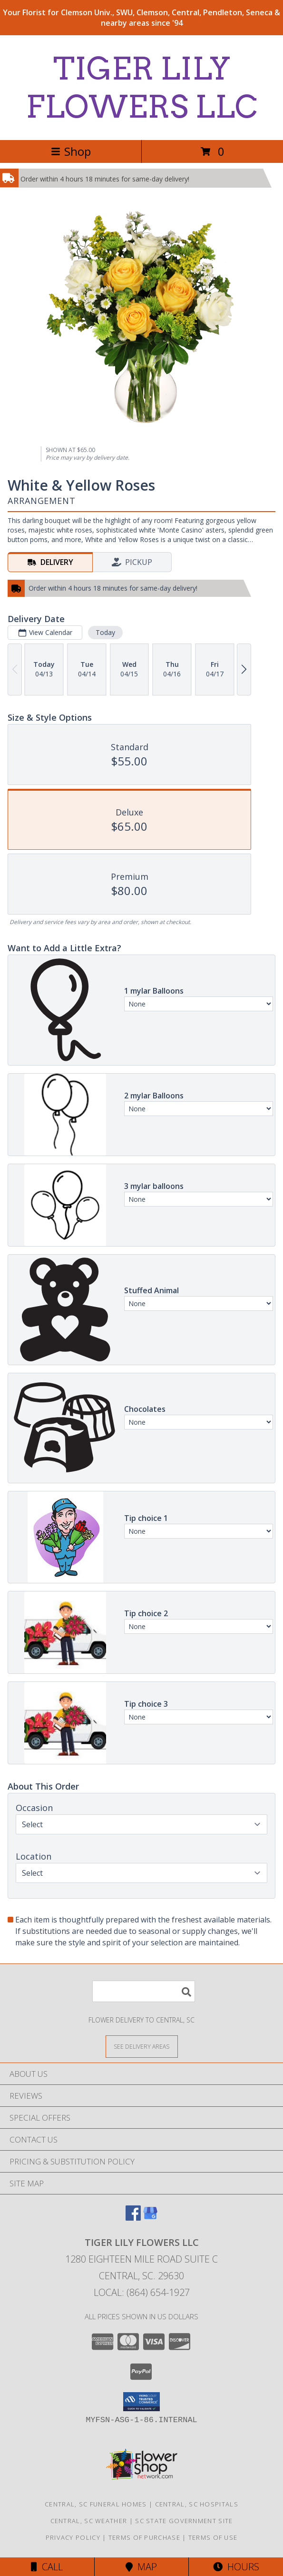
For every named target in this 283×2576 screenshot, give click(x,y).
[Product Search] (143, 1991)
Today (105, 632)
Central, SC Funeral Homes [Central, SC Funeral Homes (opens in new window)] (96, 2504)
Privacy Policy (73, 2537)
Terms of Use (213, 2537)
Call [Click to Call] (47, 2566)
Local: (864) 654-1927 (142, 2292)
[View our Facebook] (133, 2217)
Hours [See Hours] (236, 2566)
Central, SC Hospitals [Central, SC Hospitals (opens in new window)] (196, 2504)
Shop (71, 151)
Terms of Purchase (144, 2537)
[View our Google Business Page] (150, 2217)
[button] (141, 2401)
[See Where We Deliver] (142, 2046)
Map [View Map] (141, 2566)
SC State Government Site (184, 2520)
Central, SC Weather (88, 2520)
